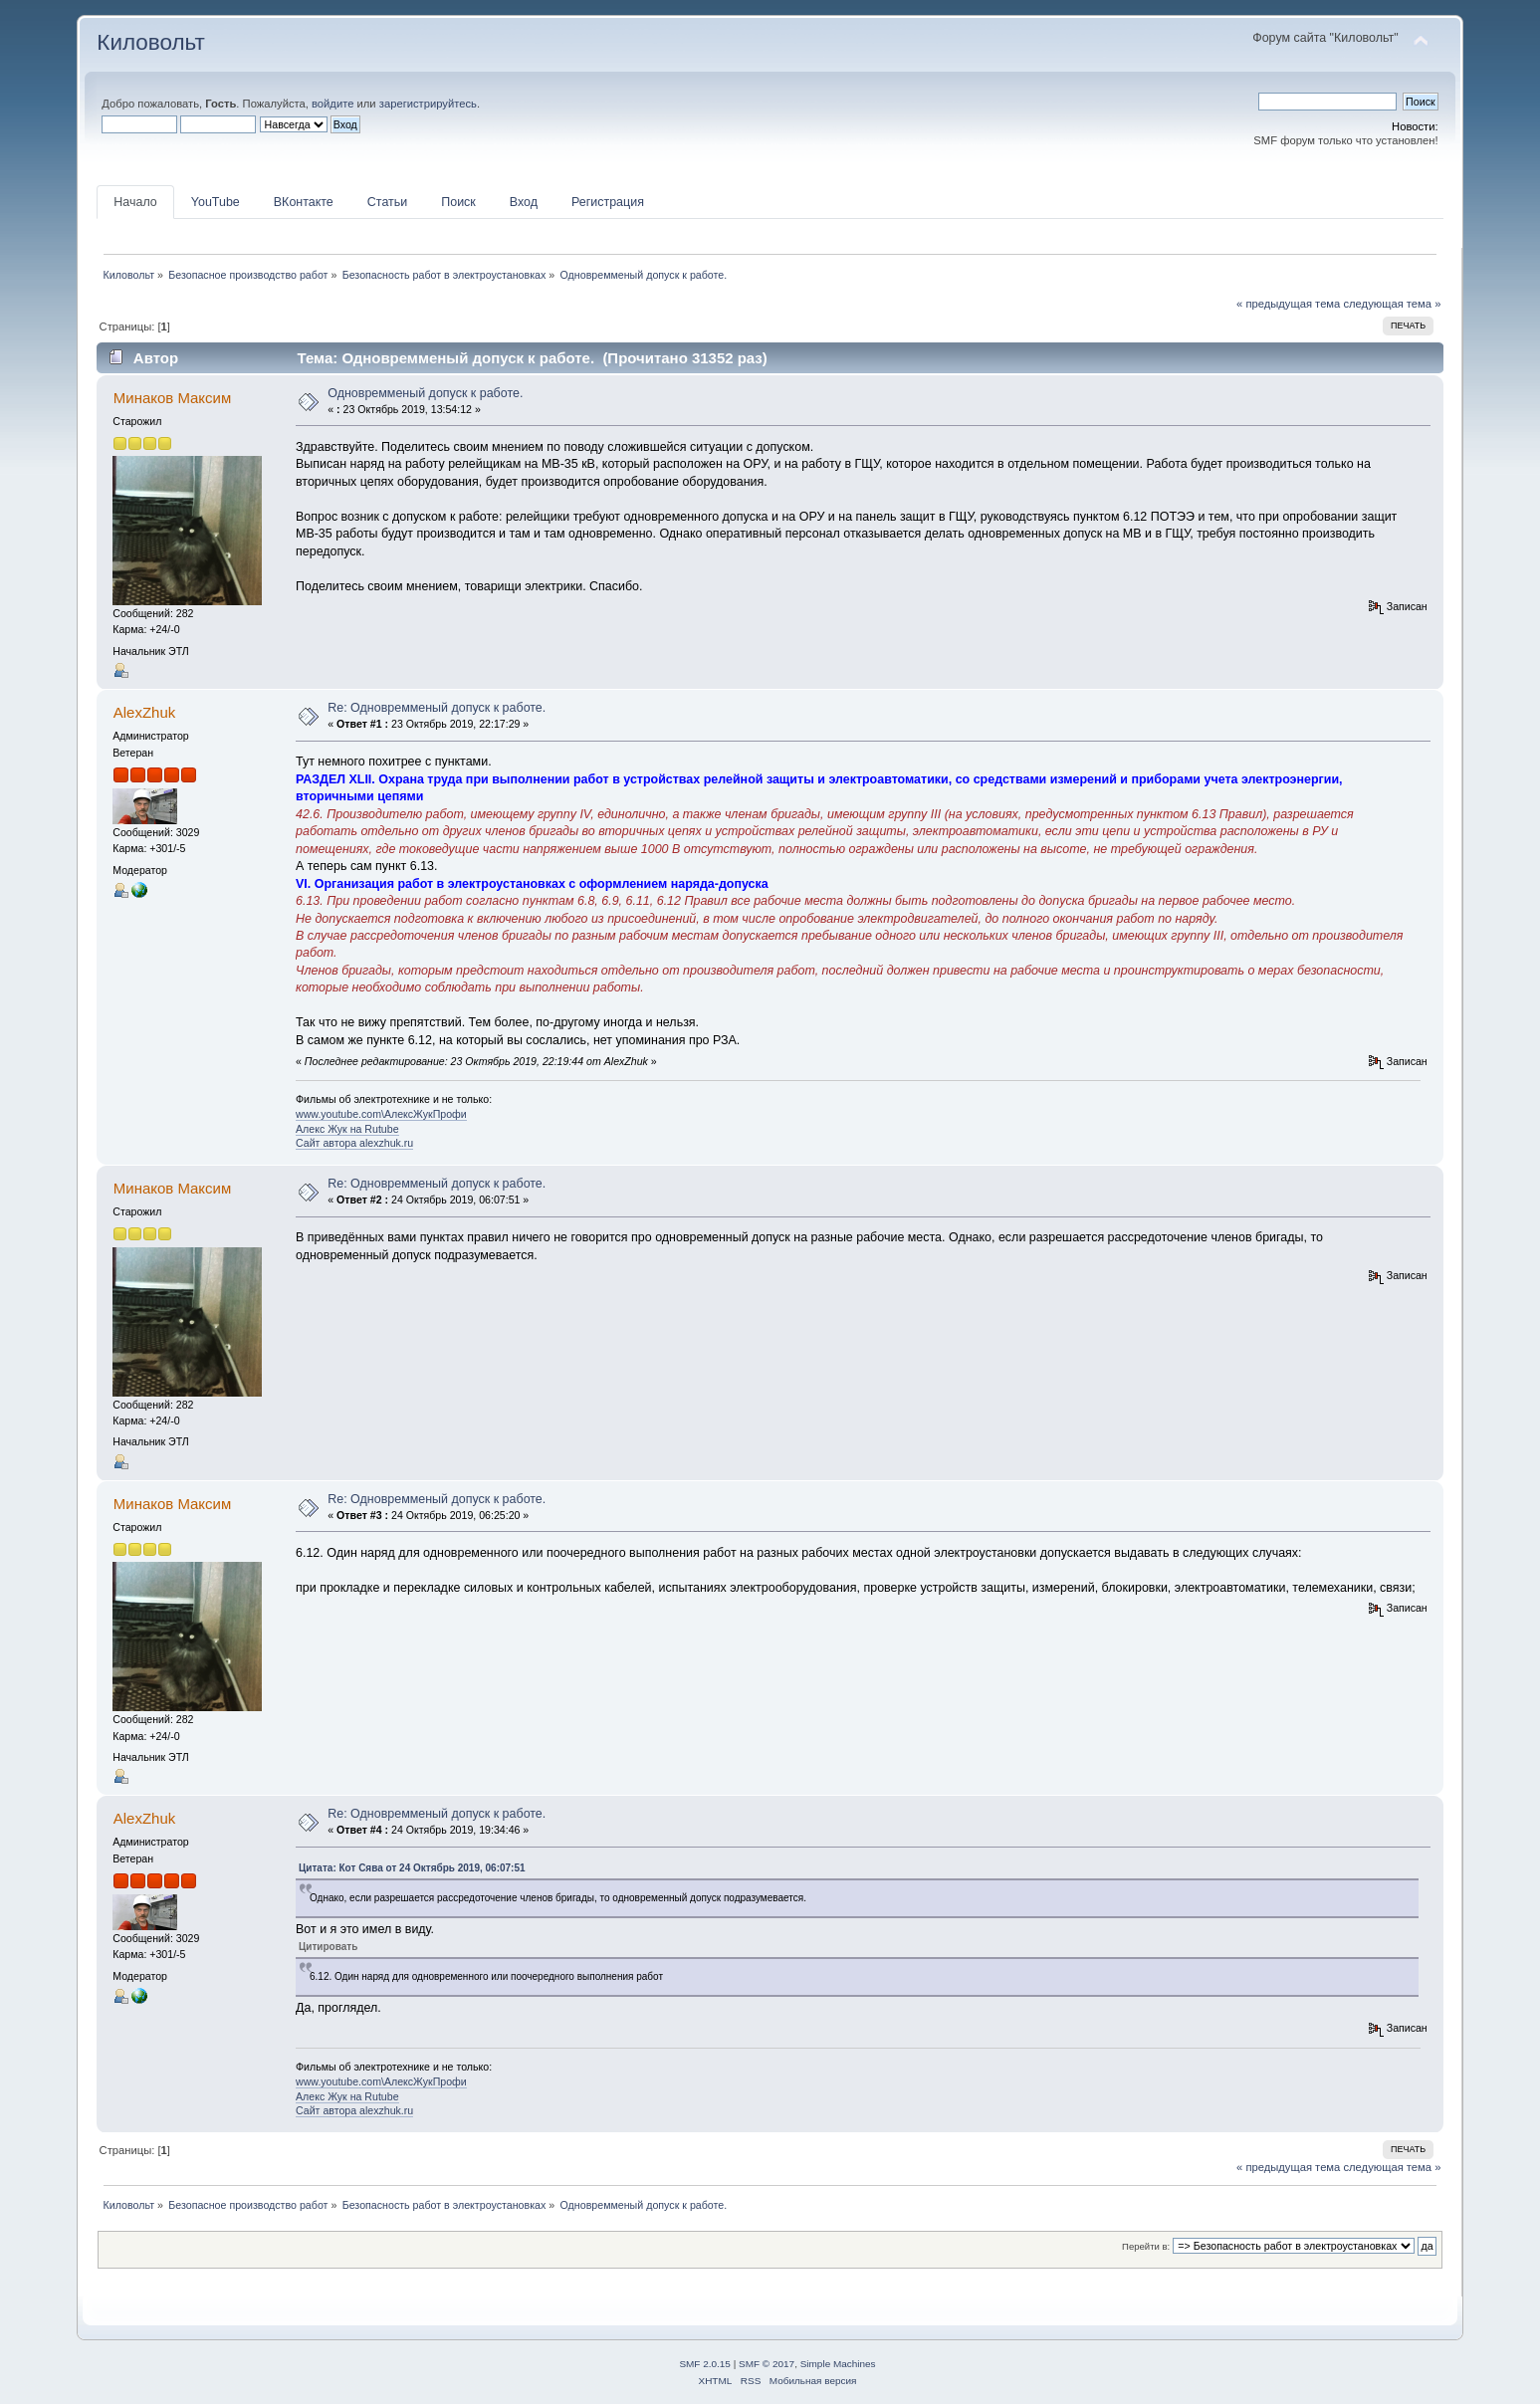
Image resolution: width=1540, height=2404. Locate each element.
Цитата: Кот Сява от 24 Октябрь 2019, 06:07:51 (412, 1867)
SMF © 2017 (766, 2363)
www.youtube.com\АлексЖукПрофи (381, 1114)
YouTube (215, 202)
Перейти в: (1146, 2246)
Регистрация (607, 202)
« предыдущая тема (1288, 304)
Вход (524, 202)
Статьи (387, 202)
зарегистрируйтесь (428, 103)
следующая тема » (1391, 304)
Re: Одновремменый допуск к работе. (437, 708)
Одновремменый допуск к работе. (425, 393)
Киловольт (150, 42)
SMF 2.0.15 (705, 2363)
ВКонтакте (303, 202)
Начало (134, 202)
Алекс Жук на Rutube (347, 1129)
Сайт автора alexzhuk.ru (354, 1143)
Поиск (458, 202)
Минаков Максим (172, 397)
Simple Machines (838, 2363)
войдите (332, 103)
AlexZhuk (144, 712)
